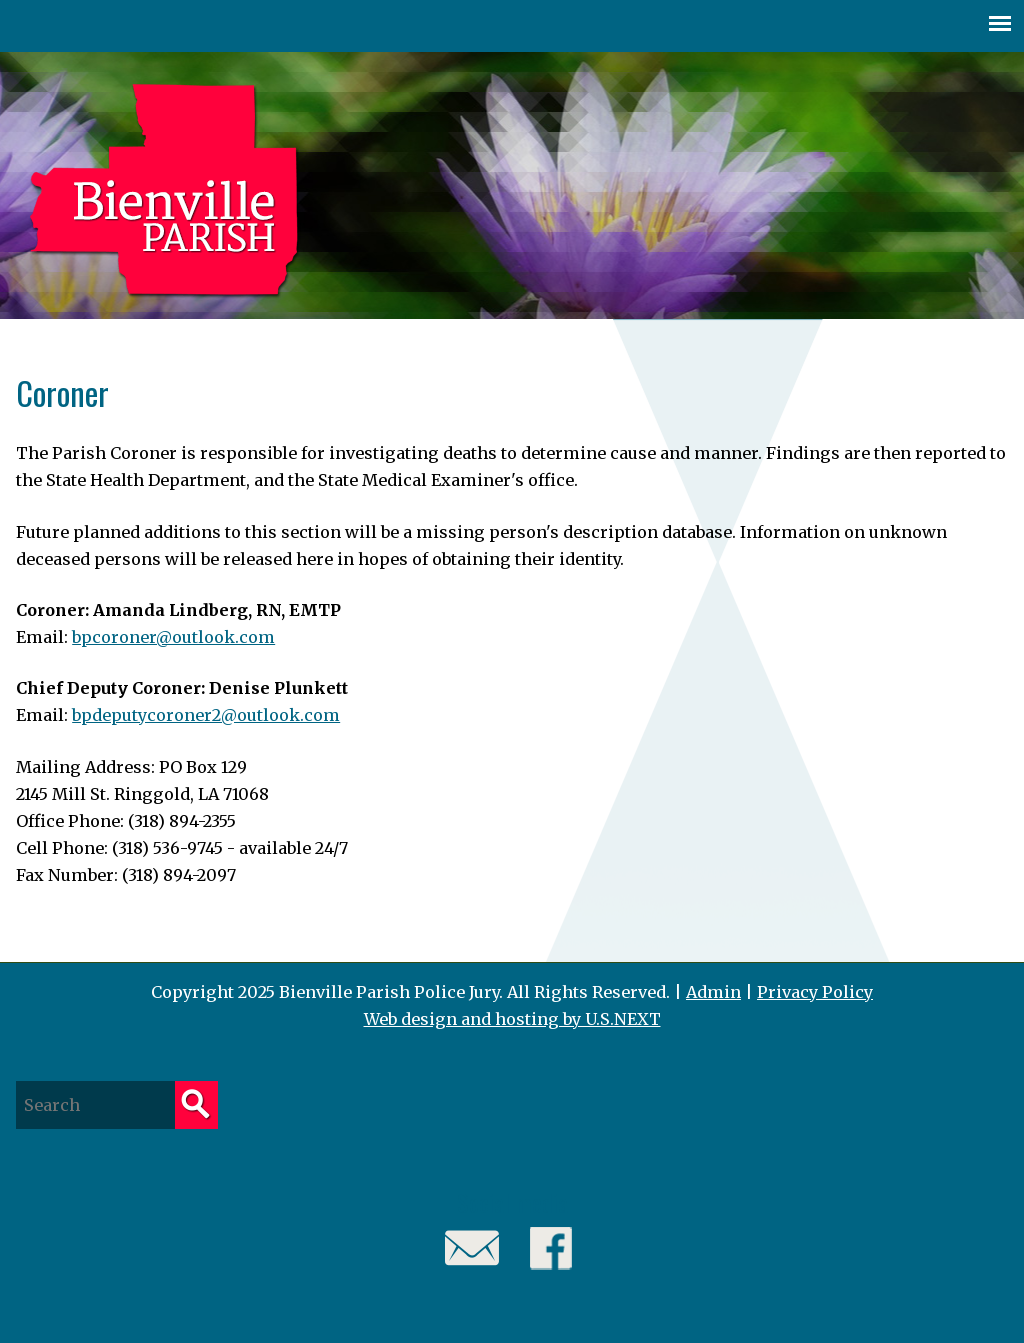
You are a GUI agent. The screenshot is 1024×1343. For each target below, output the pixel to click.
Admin (713, 992)
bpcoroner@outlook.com (173, 637)
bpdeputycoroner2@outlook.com (206, 715)
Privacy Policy (815, 992)
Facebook (551, 1248)
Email (472, 1248)
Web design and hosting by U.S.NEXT (512, 1019)
